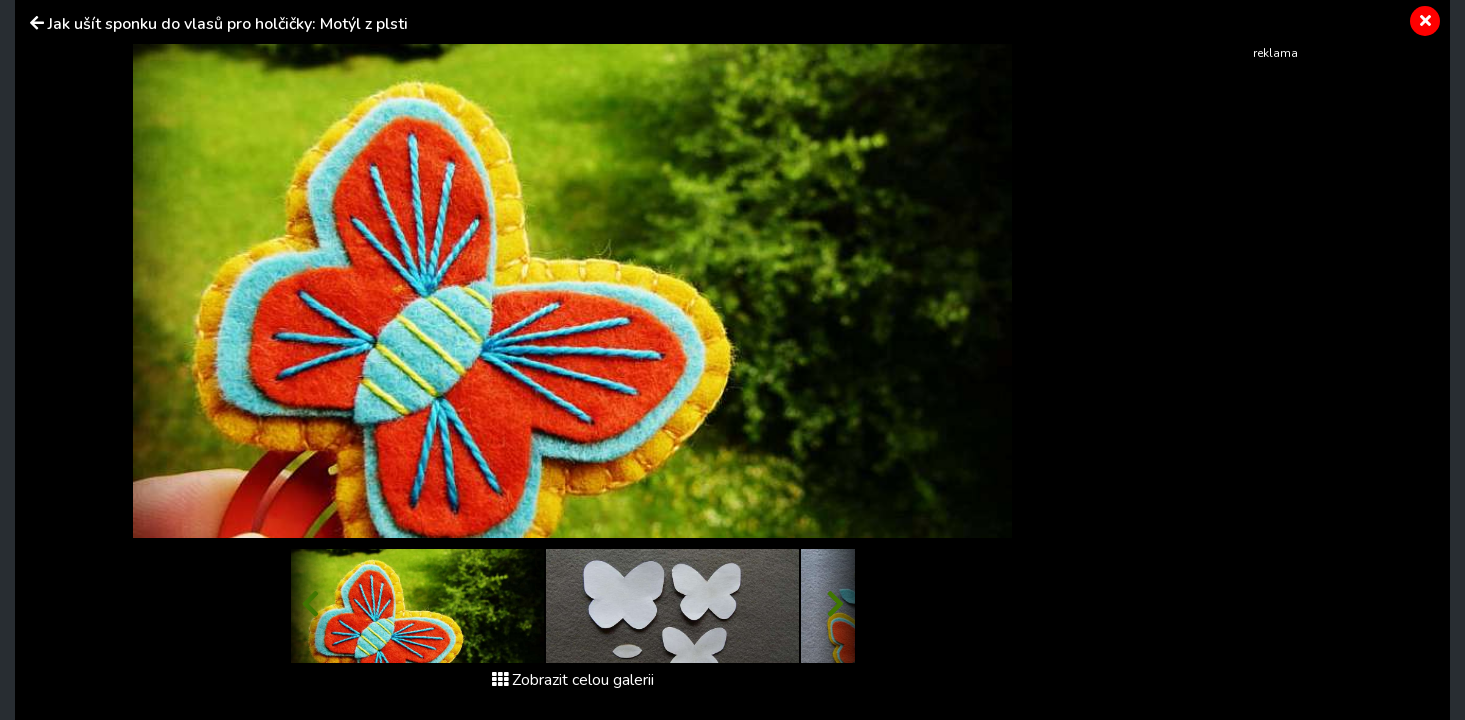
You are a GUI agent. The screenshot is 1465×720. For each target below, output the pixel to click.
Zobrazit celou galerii (573, 680)
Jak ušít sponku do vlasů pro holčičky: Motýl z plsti (228, 24)
